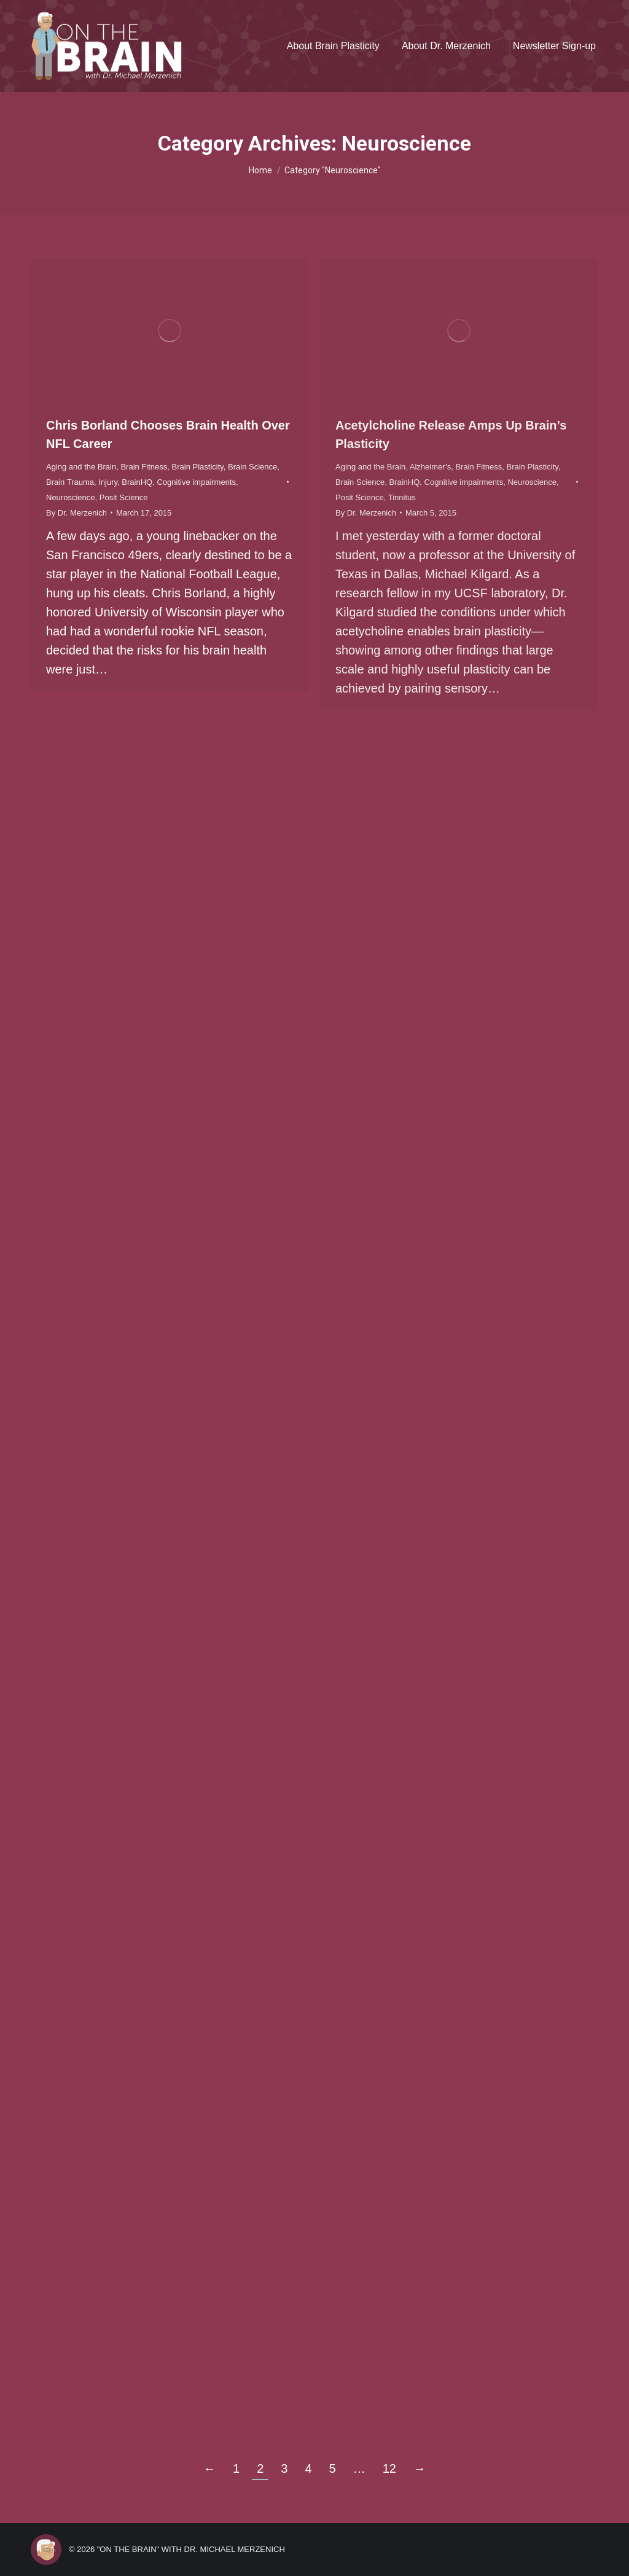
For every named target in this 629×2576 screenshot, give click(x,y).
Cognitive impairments (196, 482)
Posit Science (124, 497)
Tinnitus (402, 497)
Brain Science (252, 466)
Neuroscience (70, 497)
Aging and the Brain (81, 466)
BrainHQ (137, 482)
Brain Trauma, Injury (81, 482)
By (76, 512)
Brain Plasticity (198, 466)
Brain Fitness (143, 466)
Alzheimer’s (430, 466)
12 (389, 2468)
